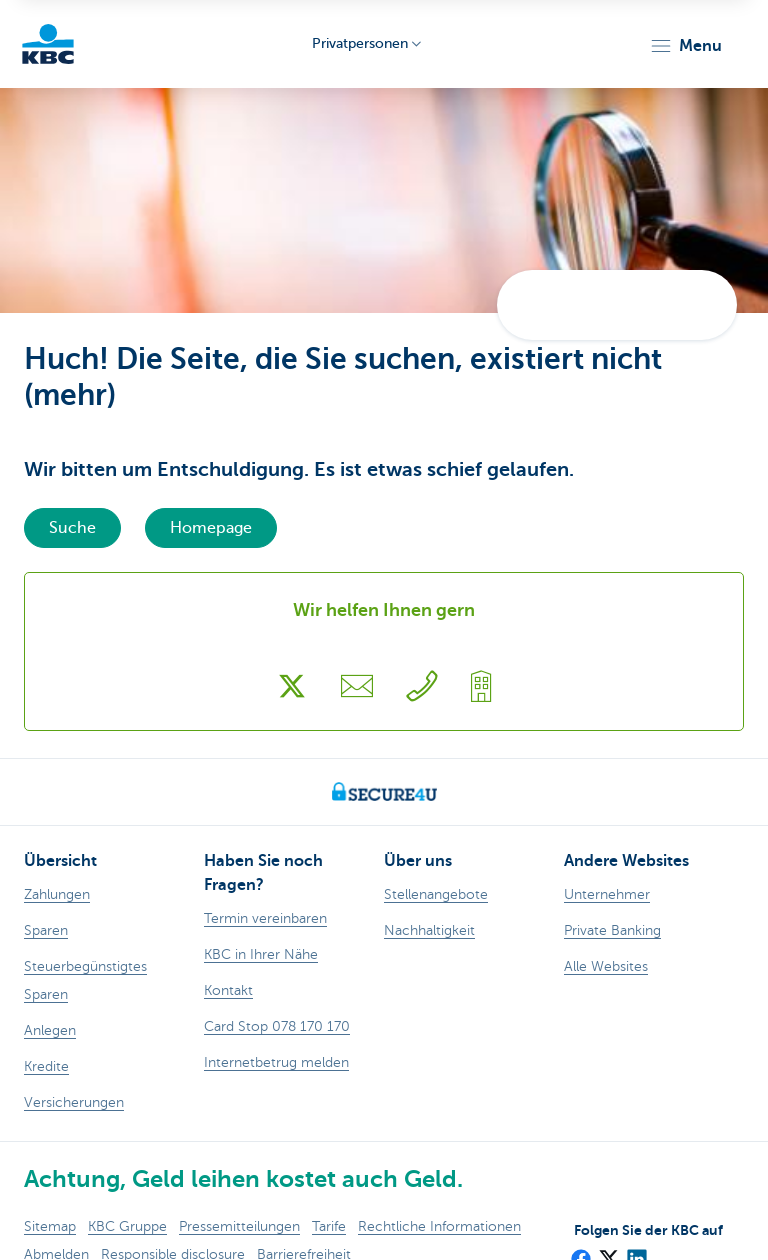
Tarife (329, 1226)
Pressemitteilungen (239, 1226)
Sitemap (50, 1226)
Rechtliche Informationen (439, 1226)
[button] (685, 46)
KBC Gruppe (127, 1226)
